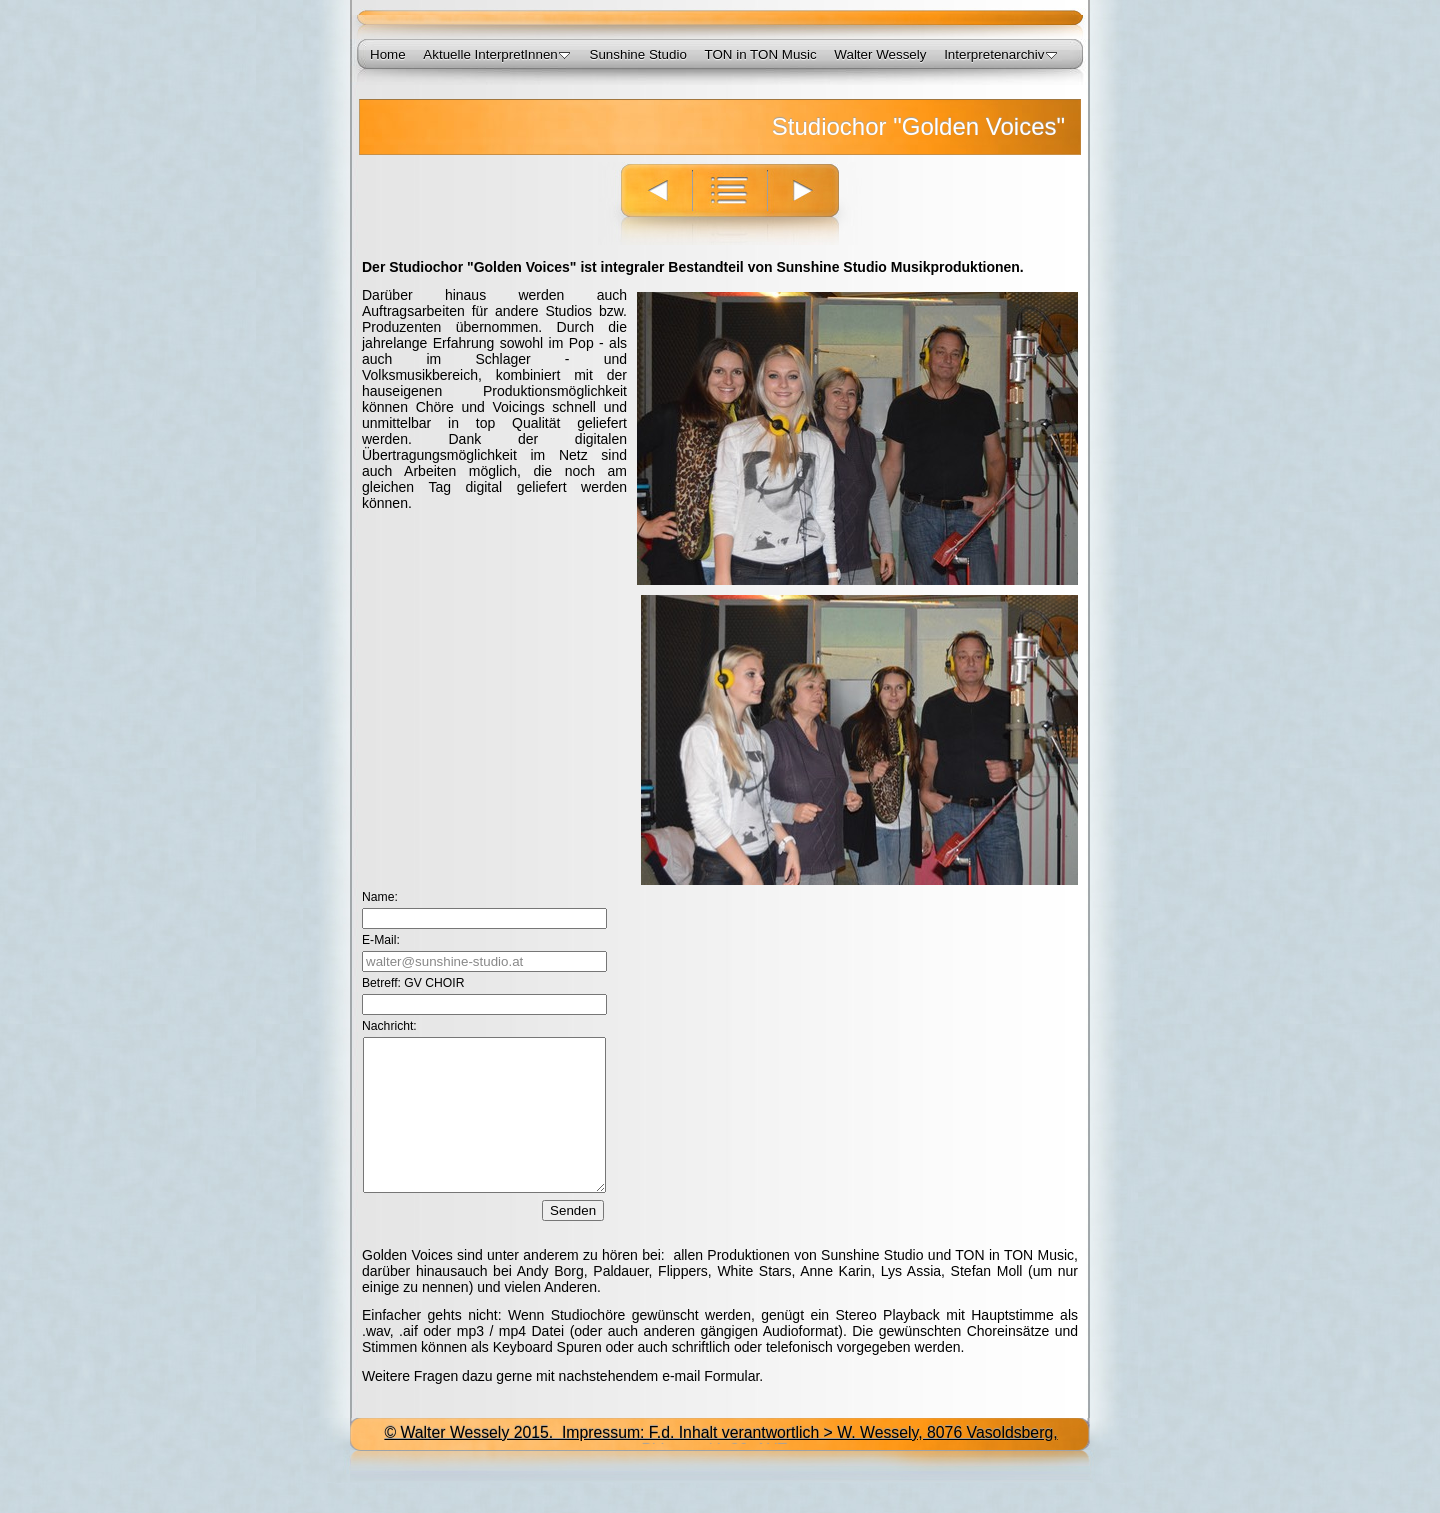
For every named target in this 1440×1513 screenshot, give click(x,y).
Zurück (645, 203)
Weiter (814, 203)
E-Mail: (381, 940)
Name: (380, 897)
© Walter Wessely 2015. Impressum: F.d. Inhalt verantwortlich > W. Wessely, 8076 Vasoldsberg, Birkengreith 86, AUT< (720, 1471)
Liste (729, 203)
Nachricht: (389, 1026)
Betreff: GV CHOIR (413, 983)
